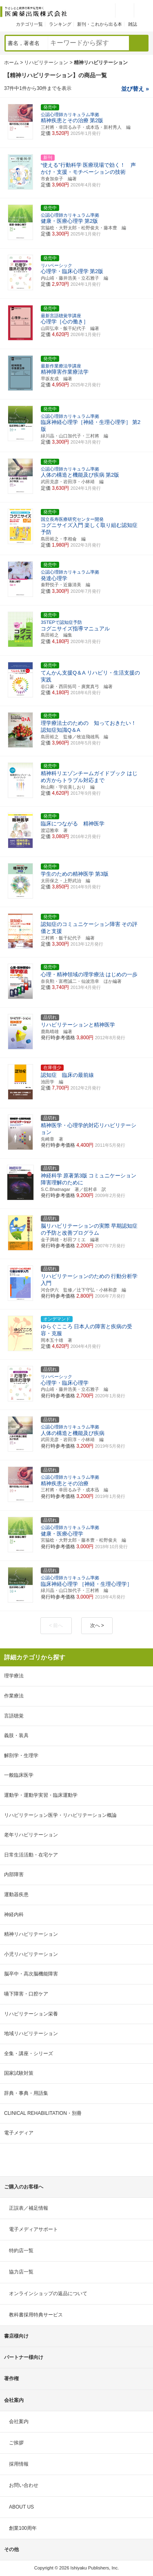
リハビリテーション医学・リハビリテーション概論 (60, 1815)
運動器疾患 (16, 1894)
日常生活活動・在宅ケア (31, 1855)
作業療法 (14, 1696)
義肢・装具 (16, 1735)
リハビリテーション (46, 62)
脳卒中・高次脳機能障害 (31, 1974)
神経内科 (14, 1914)
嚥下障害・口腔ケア (26, 1994)
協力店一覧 (21, 2272)
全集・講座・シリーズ (28, 2053)
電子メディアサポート (33, 2229)
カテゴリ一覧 (29, 24)
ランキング (60, 24)
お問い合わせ (23, 2485)
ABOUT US (21, 2507)
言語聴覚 (14, 1716)
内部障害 (14, 1874)
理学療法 (14, 1676)
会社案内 (19, 2421)
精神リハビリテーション (31, 1934)
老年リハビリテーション (31, 1835)
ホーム (11, 62)
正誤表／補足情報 (28, 2208)
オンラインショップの (48, 2293)
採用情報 (19, 2464)
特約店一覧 (21, 2250)
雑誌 (132, 24)
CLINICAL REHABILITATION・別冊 (43, 2113)
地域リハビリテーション (31, 2033)
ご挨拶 (16, 2443)
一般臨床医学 (18, 1775)
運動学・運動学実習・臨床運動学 (41, 1795)
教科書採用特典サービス (36, 2315)
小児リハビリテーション (31, 1954)
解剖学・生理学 (21, 1755)
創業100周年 (23, 2528)
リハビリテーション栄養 (31, 2014)
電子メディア (18, 2133)
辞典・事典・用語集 (26, 2093)
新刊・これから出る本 (99, 24)
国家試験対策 (18, 2073)
